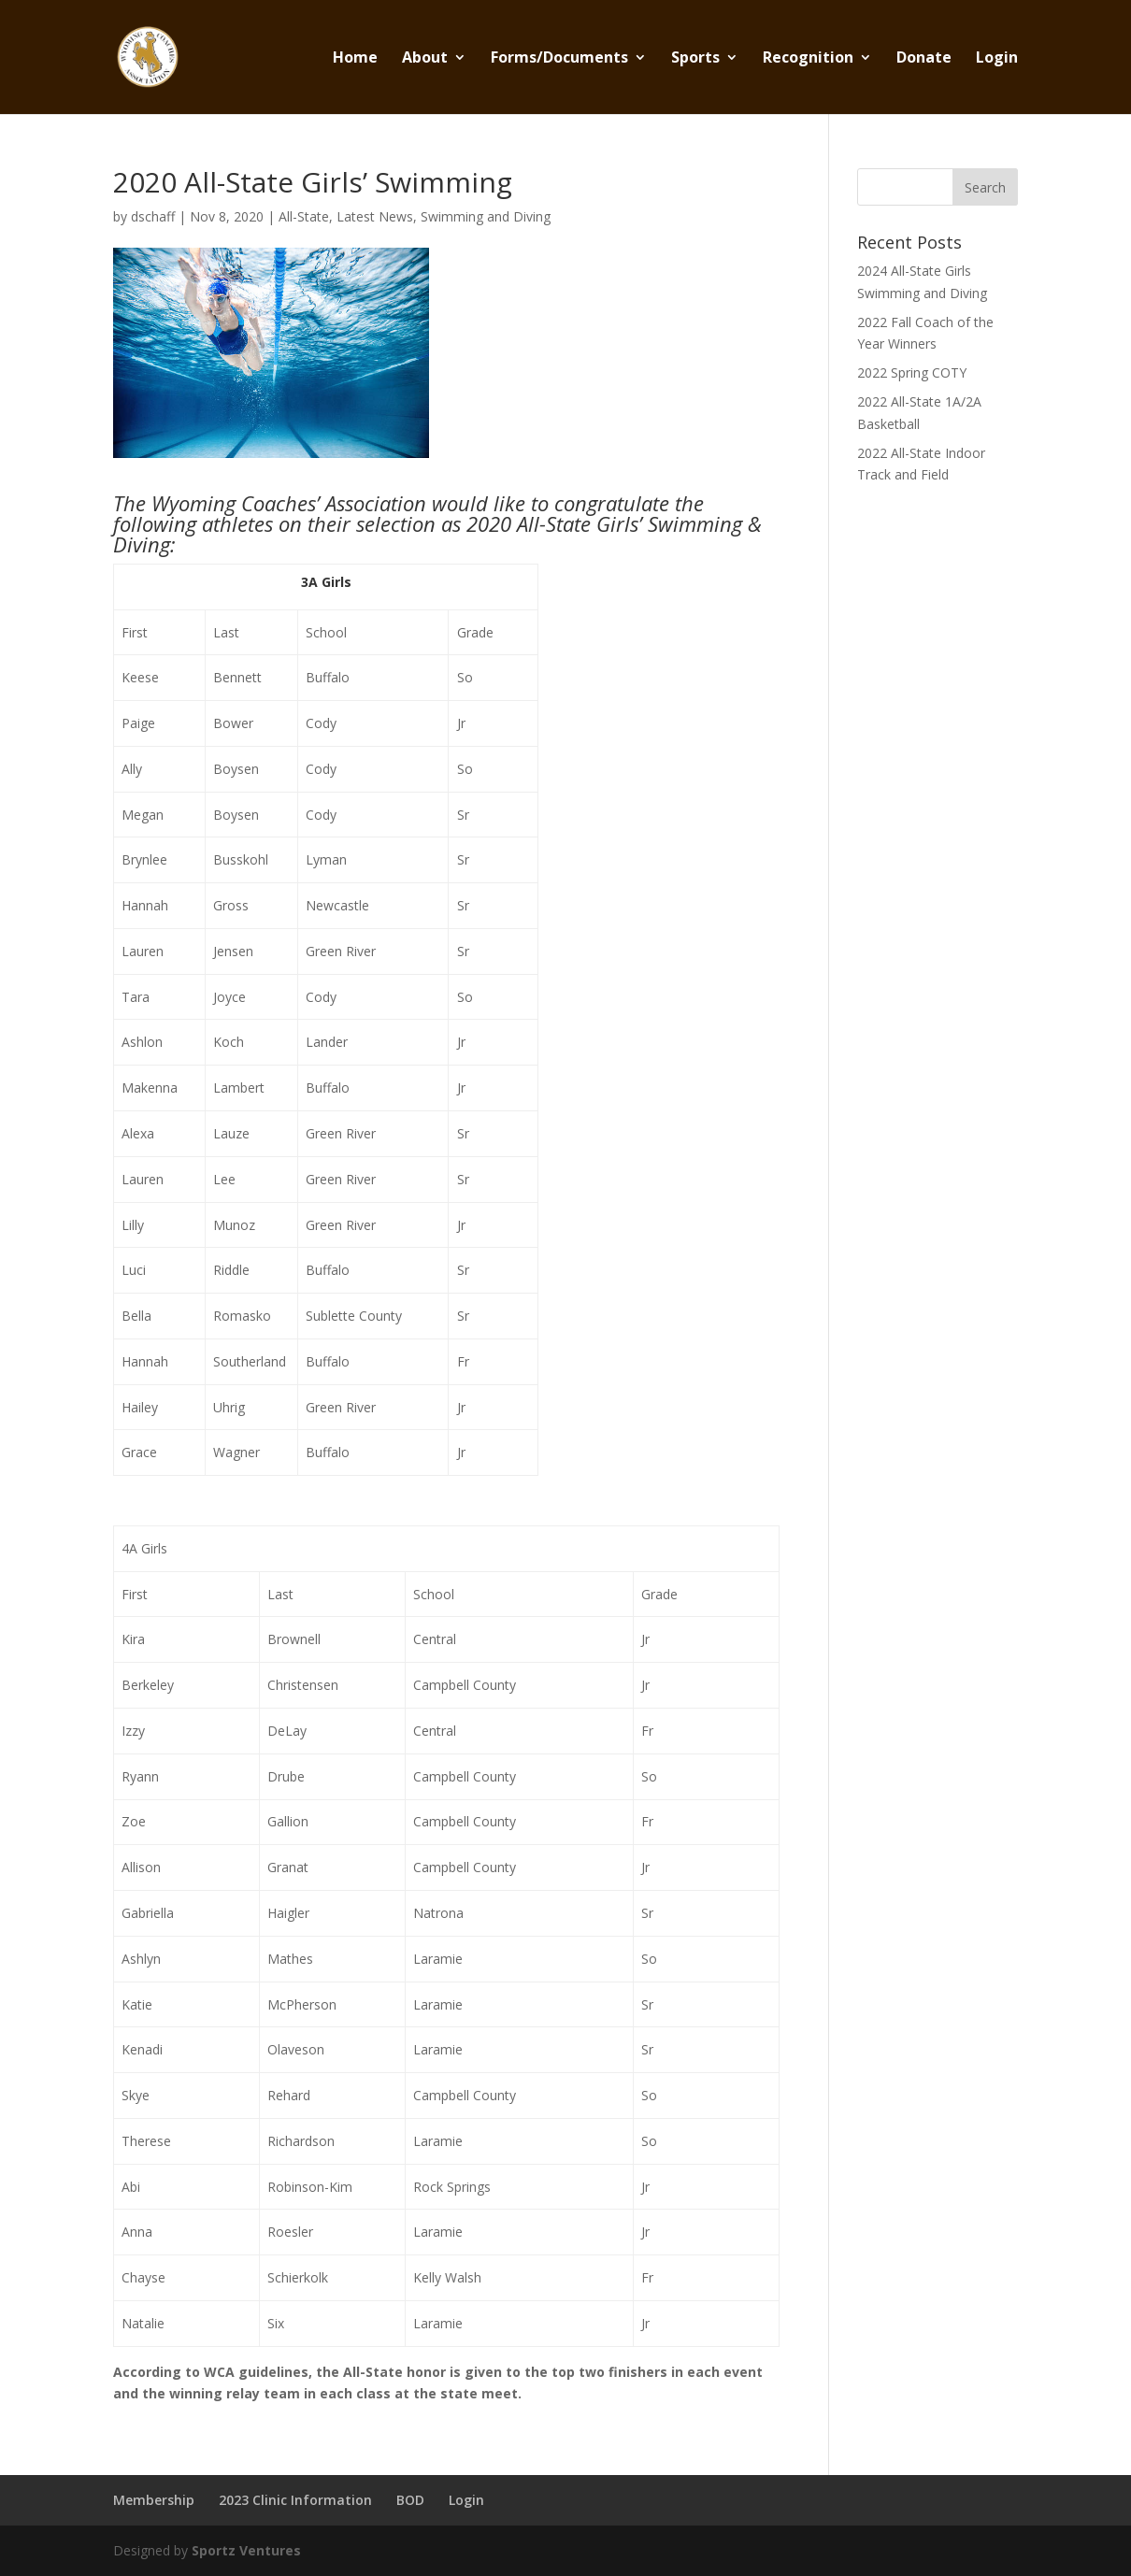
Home (355, 58)
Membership (153, 2500)
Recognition (808, 58)
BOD (410, 2500)
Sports (695, 58)
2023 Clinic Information (295, 2500)
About (425, 58)
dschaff (153, 216)
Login (997, 58)
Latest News (374, 216)
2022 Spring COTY (911, 372)
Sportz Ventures (246, 2550)
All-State (304, 216)
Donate (924, 58)
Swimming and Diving (486, 216)
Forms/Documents (559, 58)
